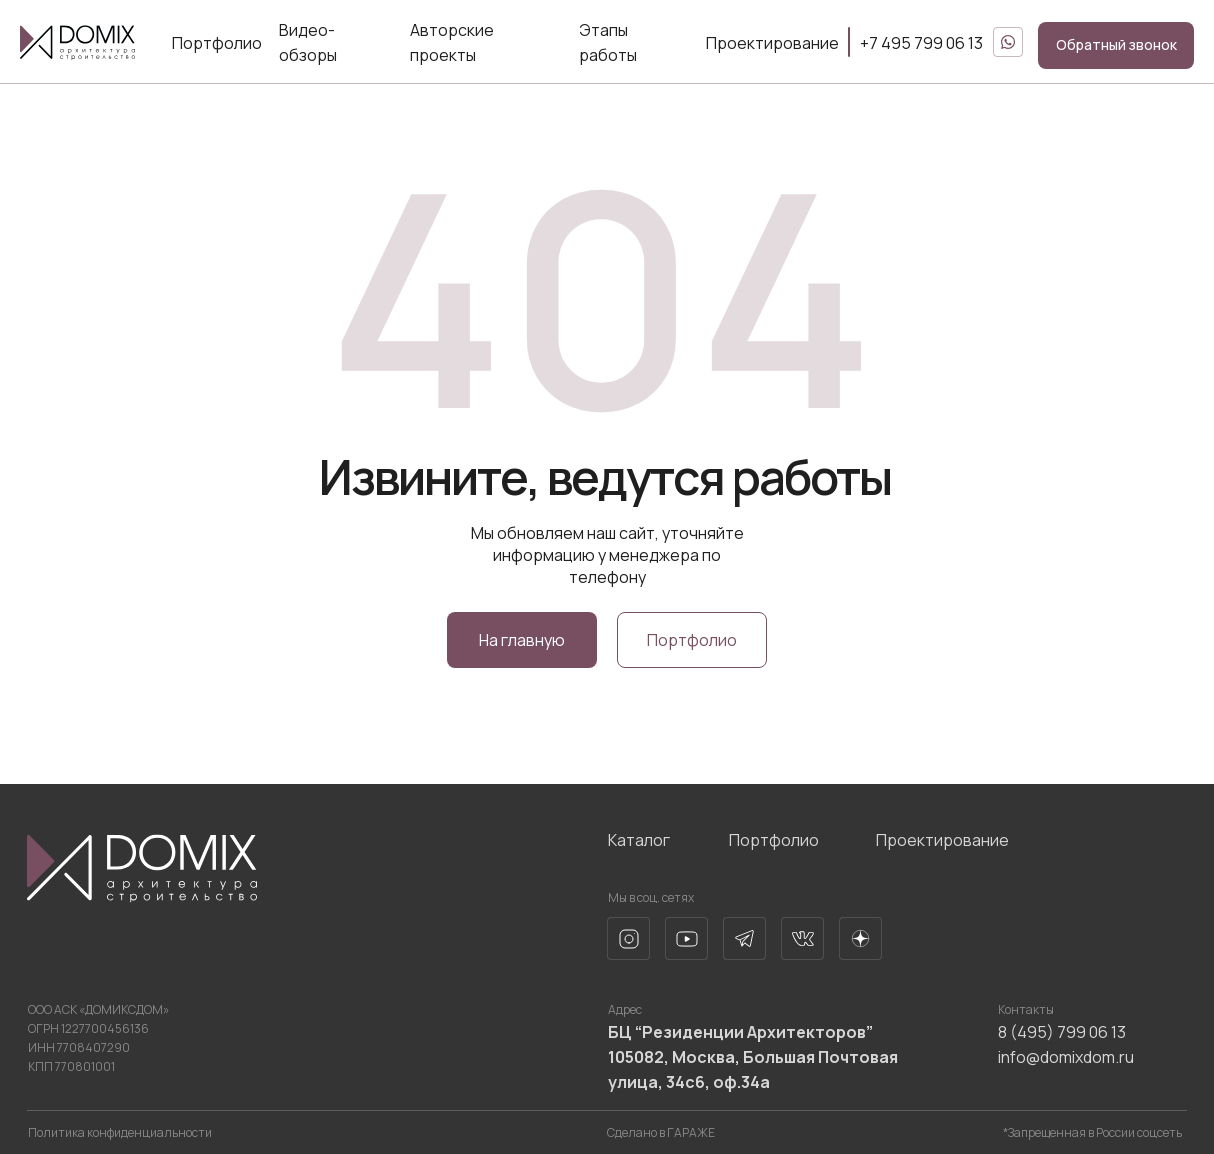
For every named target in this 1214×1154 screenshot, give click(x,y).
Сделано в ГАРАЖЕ (661, 1132)
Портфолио (217, 43)
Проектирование (772, 43)
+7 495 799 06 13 (921, 43)
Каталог (639, 840)
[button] (1116, 45)
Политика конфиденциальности (120, 1132)
